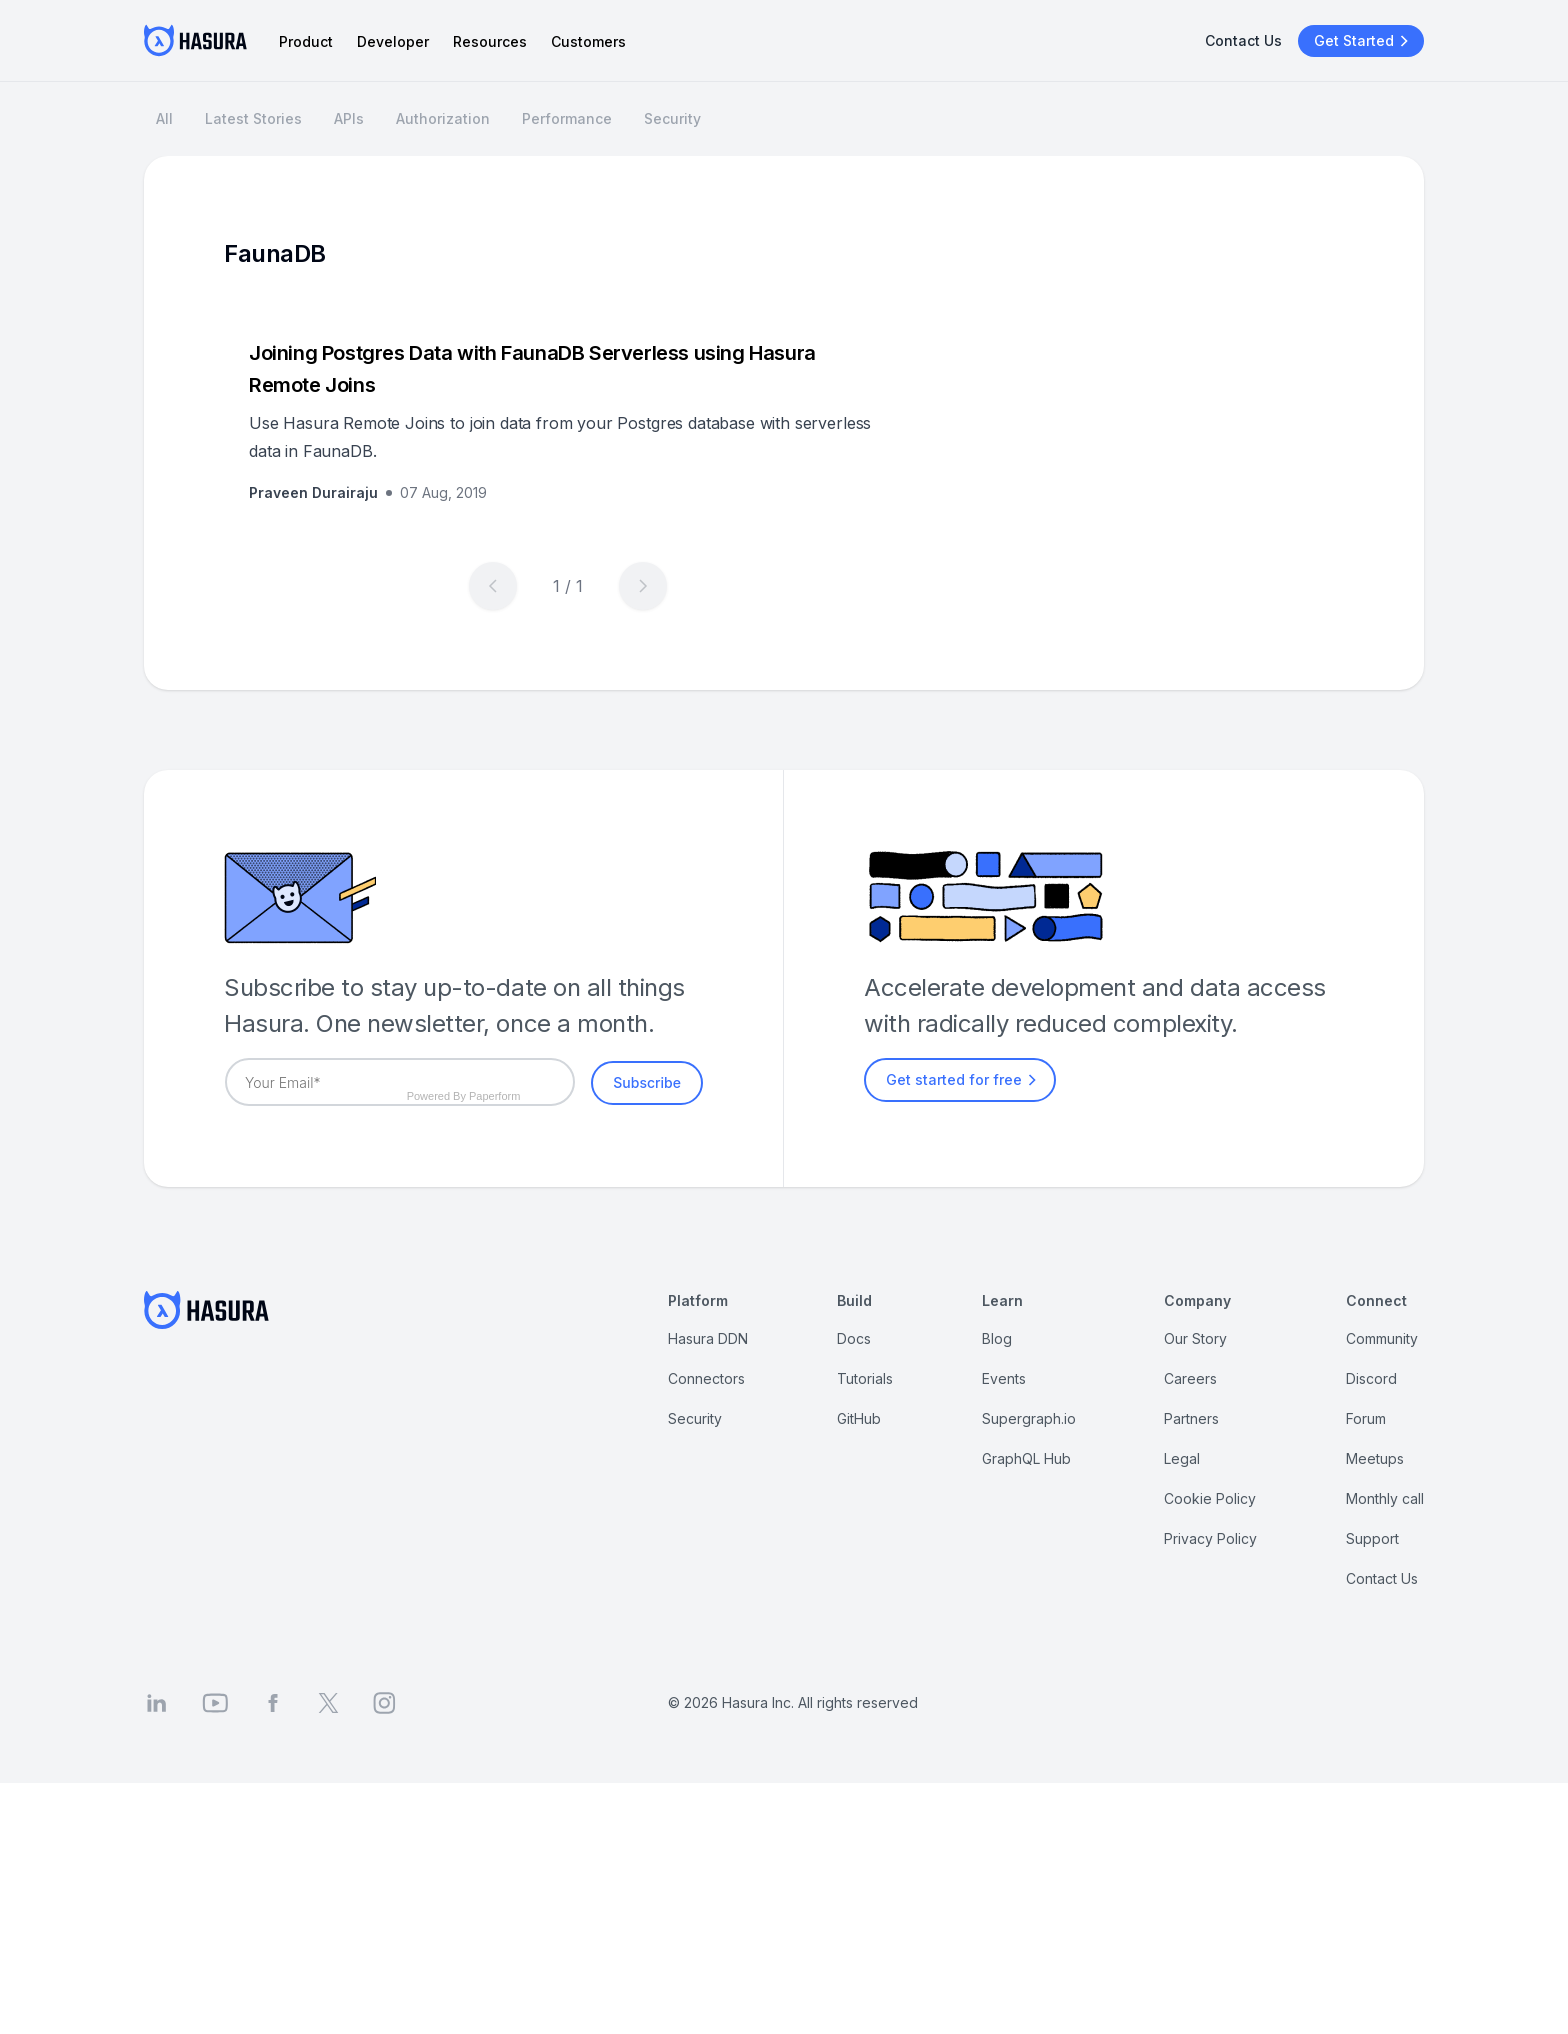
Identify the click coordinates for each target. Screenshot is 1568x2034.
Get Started (1364, 41)
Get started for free (964, 1080)
